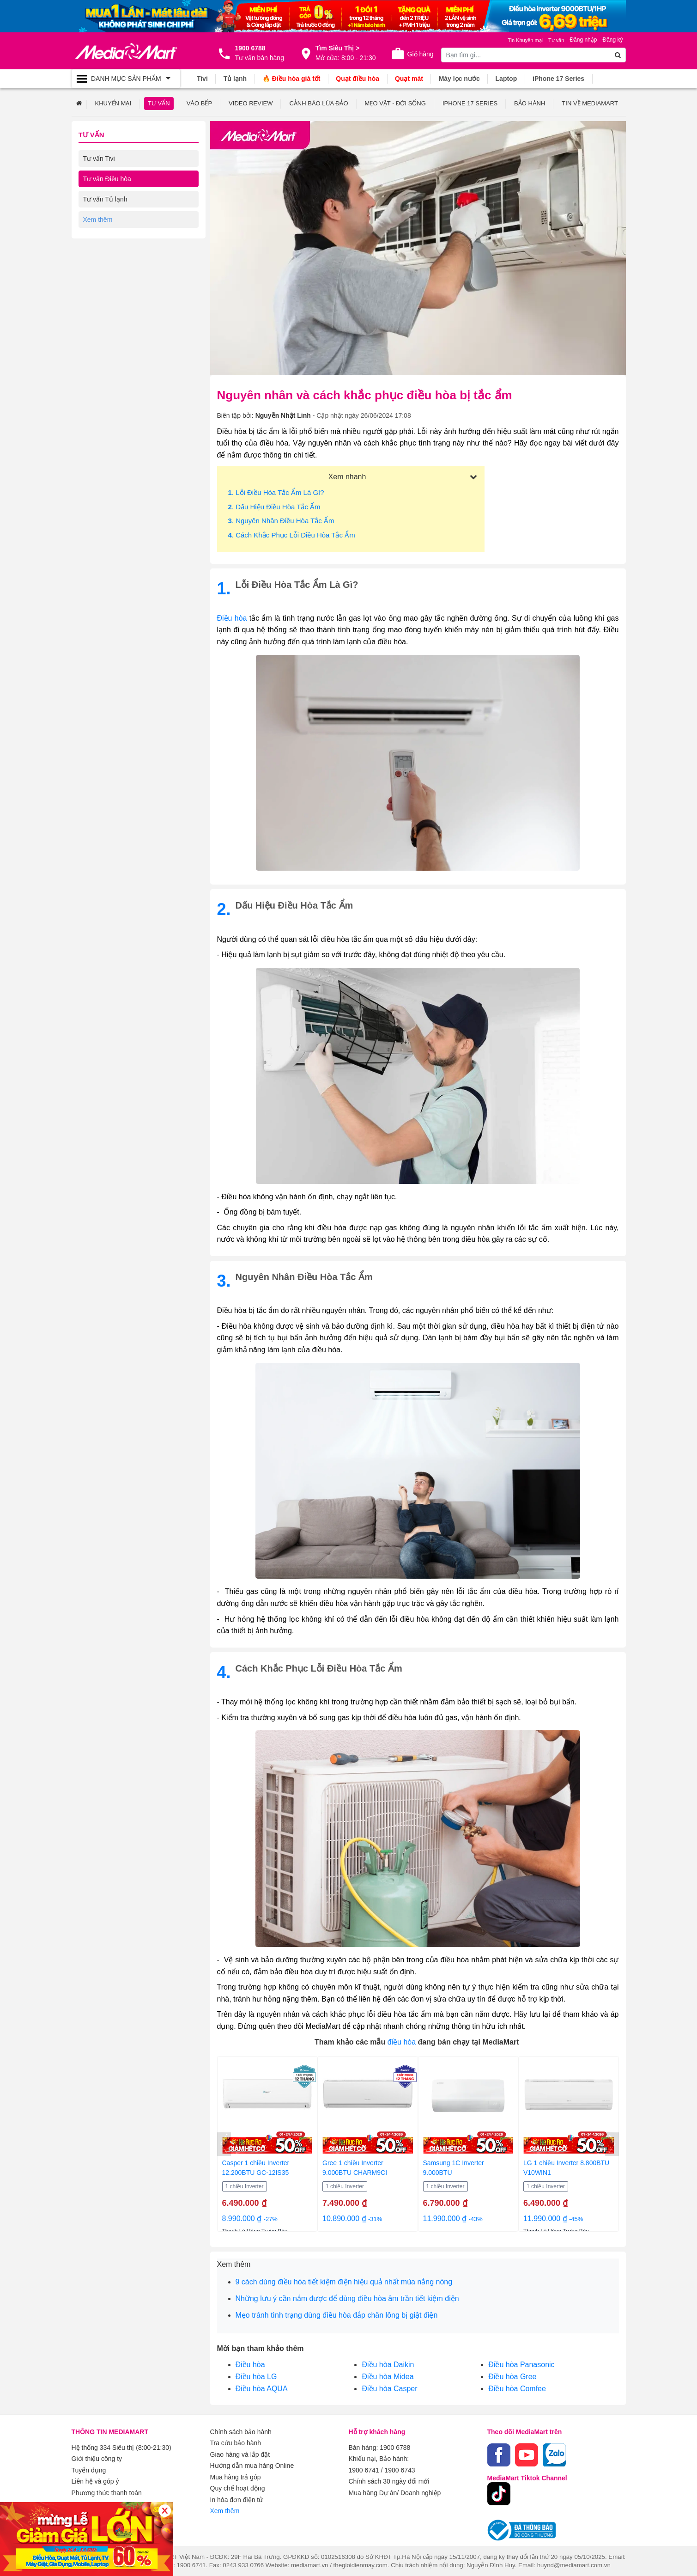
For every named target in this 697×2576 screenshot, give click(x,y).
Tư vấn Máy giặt (106, 219)
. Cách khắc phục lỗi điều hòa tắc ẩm (291, 534)
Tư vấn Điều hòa (107, 178)
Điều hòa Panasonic (521, 2364)
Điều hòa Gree (512, 2376)
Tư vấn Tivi (99, 158)
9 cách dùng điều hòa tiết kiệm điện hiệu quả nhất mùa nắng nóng (344, 2281)
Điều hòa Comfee (517, 2388)
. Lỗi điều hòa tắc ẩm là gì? (276, 492)
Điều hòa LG (256, 2376)
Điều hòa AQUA (262, 2388)
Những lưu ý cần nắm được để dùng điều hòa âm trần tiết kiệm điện (347, 2298)
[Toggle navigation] (126, 78)
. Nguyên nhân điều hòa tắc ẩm (281, 520)
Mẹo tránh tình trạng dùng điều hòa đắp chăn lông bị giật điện (337, 2315)
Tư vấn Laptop (104, 280)
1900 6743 (399, 2469)
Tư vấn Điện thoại (109, 259)
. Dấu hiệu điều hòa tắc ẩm (274, 506)
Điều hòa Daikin (388, 2364)
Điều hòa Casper (389, 2388)
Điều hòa (250, 2364)
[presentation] (224, 2143)
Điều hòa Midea (387, 2376)
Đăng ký (612, 40)
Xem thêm (225, 2509)
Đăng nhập (583, 40)
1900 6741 (364, 2469)
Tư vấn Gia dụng (107, 239)
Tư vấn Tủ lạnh (105, 198)
